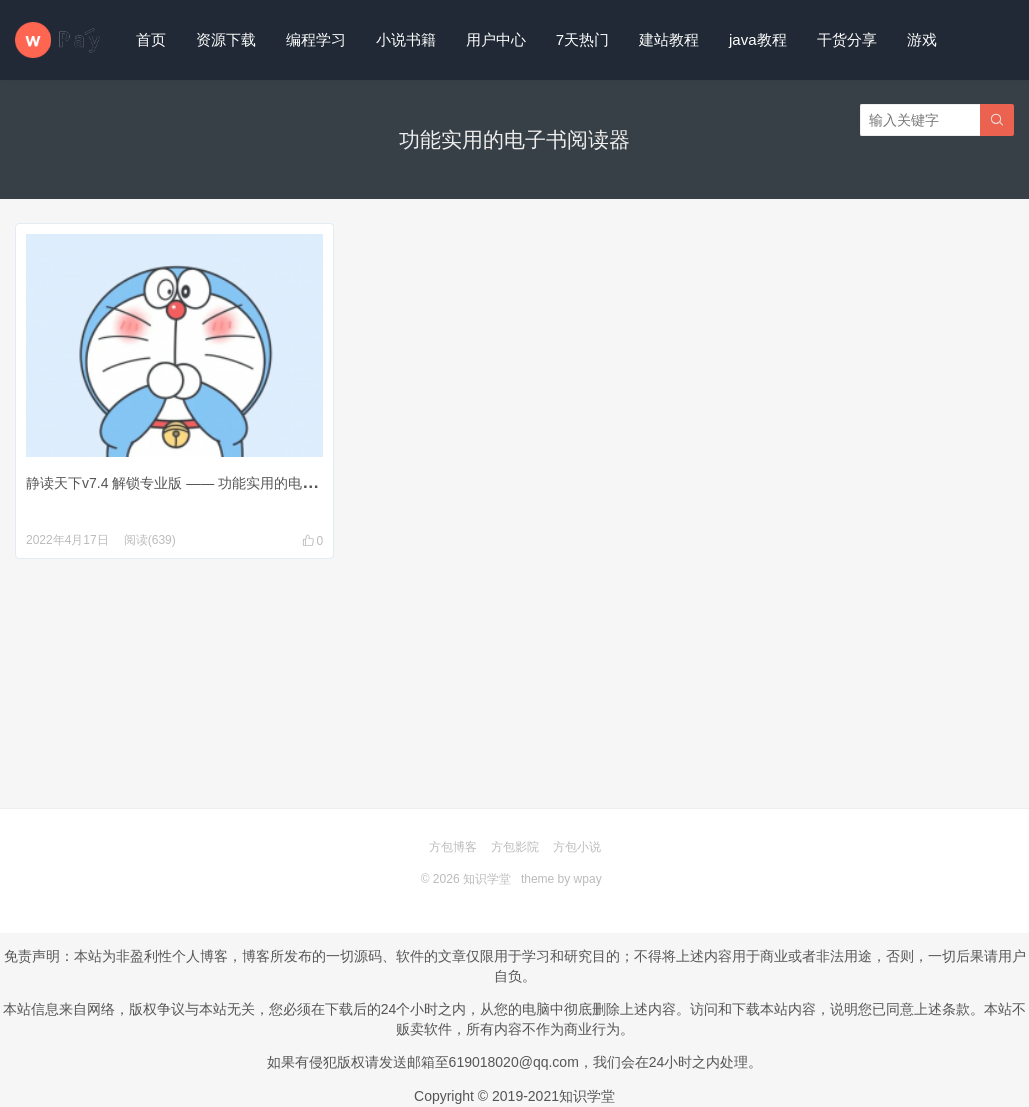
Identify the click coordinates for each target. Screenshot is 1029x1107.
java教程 (758, 39)
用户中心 (496, 39)
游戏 (922, 39)
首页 (151, 39)
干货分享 (847, 39)
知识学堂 (487, 879)
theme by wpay (561, 879)
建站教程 (669, 39)
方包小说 (577, 847)
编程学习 (316, 39)
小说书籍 (406, 39)
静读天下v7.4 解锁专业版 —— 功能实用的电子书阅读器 (199, 483)
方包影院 (515, 847)
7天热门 (582, 39)
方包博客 (453, 847)
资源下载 (226, 39)
